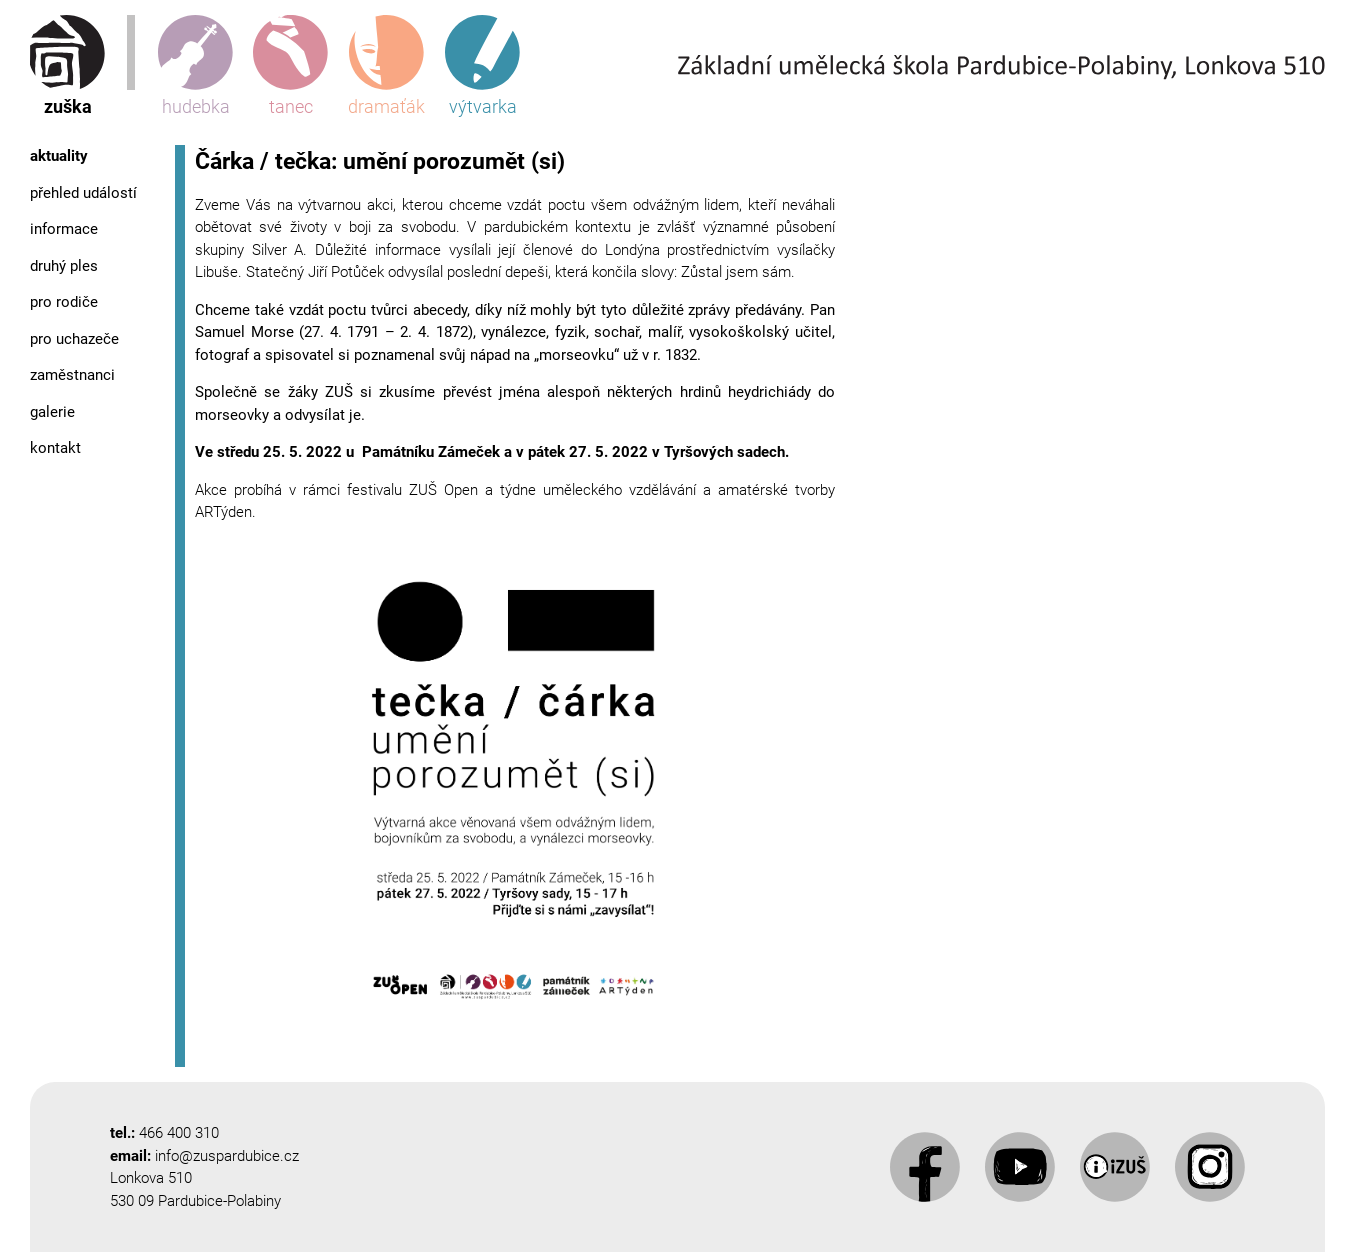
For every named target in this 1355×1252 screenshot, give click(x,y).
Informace (64, 229)
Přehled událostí (83, 193)
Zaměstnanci (72, 375)
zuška (67, 66)
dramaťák (386, 66)
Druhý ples (64, 266)
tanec (290, 66)
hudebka (195, 66)
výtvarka (482, 66)
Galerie (52, 412)
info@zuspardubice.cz (227, 1156)
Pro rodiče (64, 302)
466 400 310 (179, 1133)
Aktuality (59, 156)
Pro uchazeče (74, 339)
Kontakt (55, 448)
